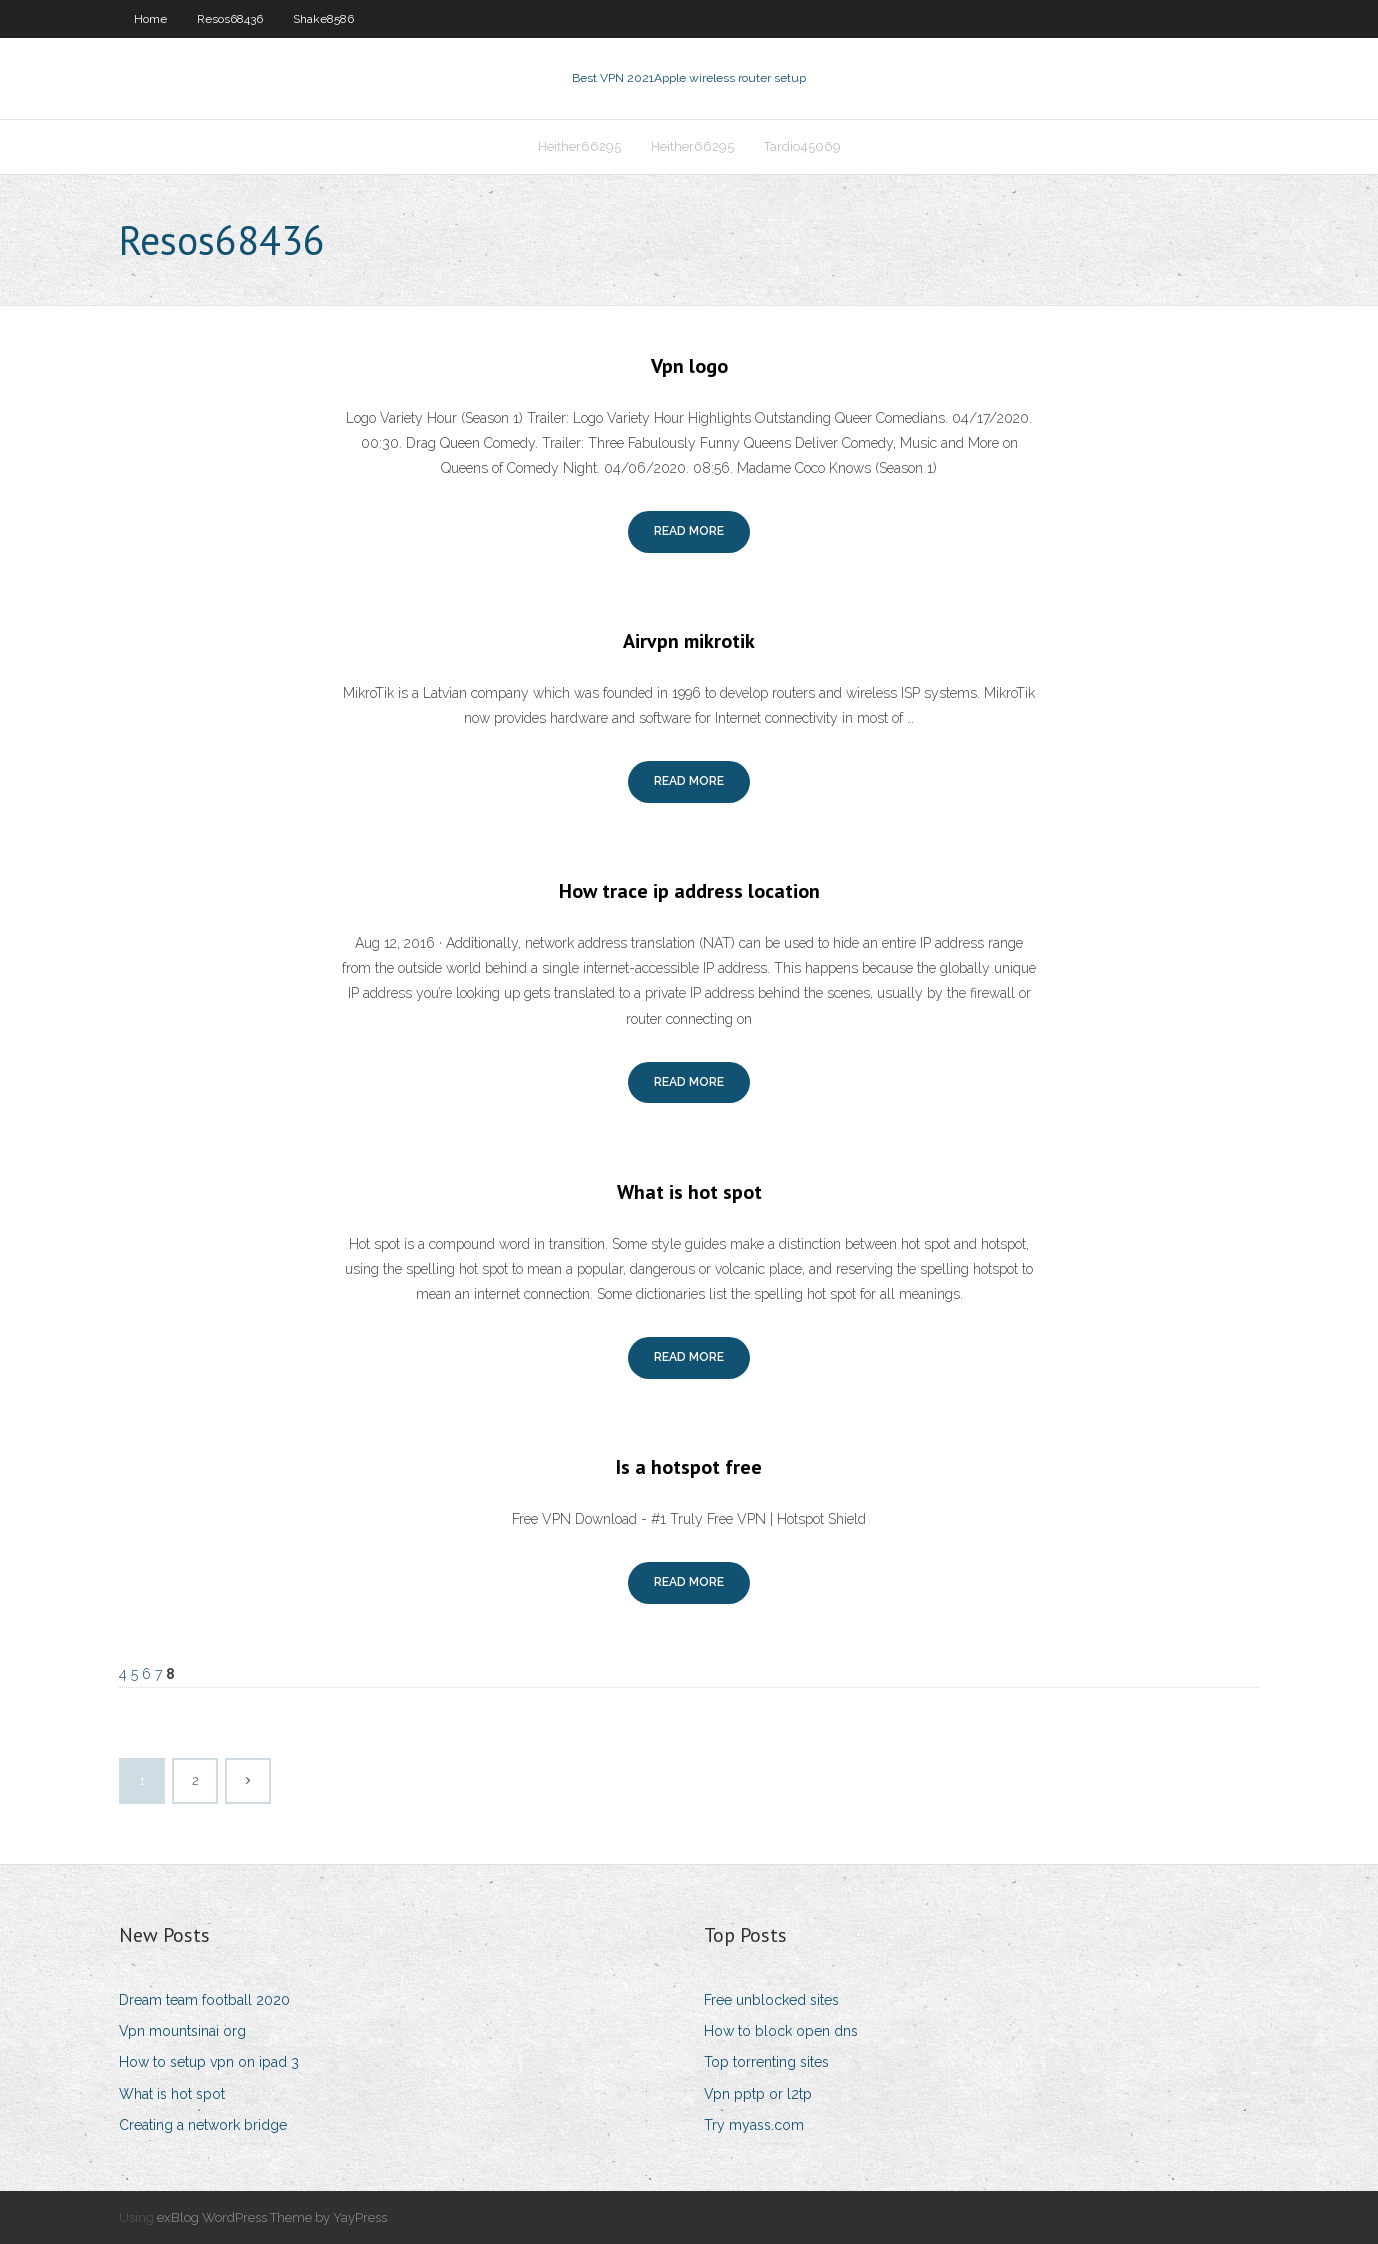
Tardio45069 (802, 146)
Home (150, 19)
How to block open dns (781, 2031)
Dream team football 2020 (204, 2000)
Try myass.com (754, 2125)
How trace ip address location (689, 891)
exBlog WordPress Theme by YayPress (272, 2217)
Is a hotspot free (689, 1467)
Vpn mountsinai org (182, 2031)
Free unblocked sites (771, 2000)
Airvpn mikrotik (689, 641)
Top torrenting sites (766, 2062)
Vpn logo (689, 366)
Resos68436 (230, 19)
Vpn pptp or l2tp (758, 2094)
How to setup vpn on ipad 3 (209, 2062)
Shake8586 (323, 19)
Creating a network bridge (203, 2125)
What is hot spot (689, 1192)
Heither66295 (579, 146)
